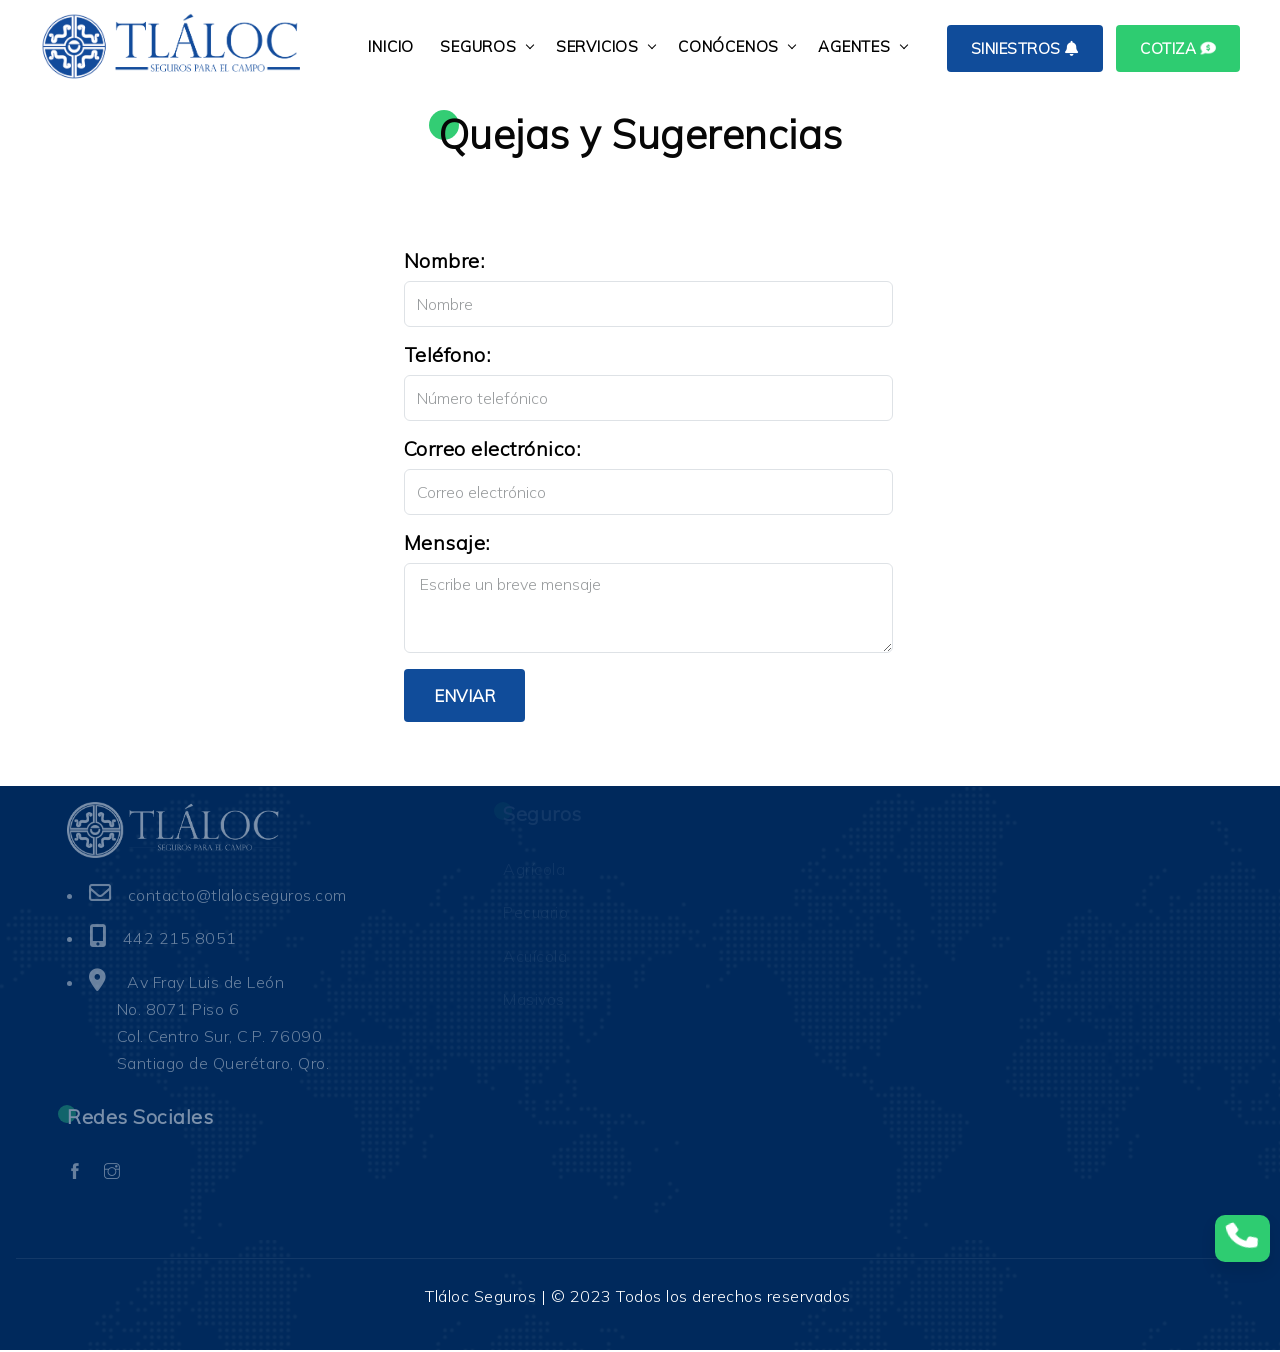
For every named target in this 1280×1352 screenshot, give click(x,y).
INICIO (394, 46)
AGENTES (857, 46)
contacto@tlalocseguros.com (238, 897)
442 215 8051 (180, 940)
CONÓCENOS (731, 46)
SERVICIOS (600, 46)
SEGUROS (481, 46)
